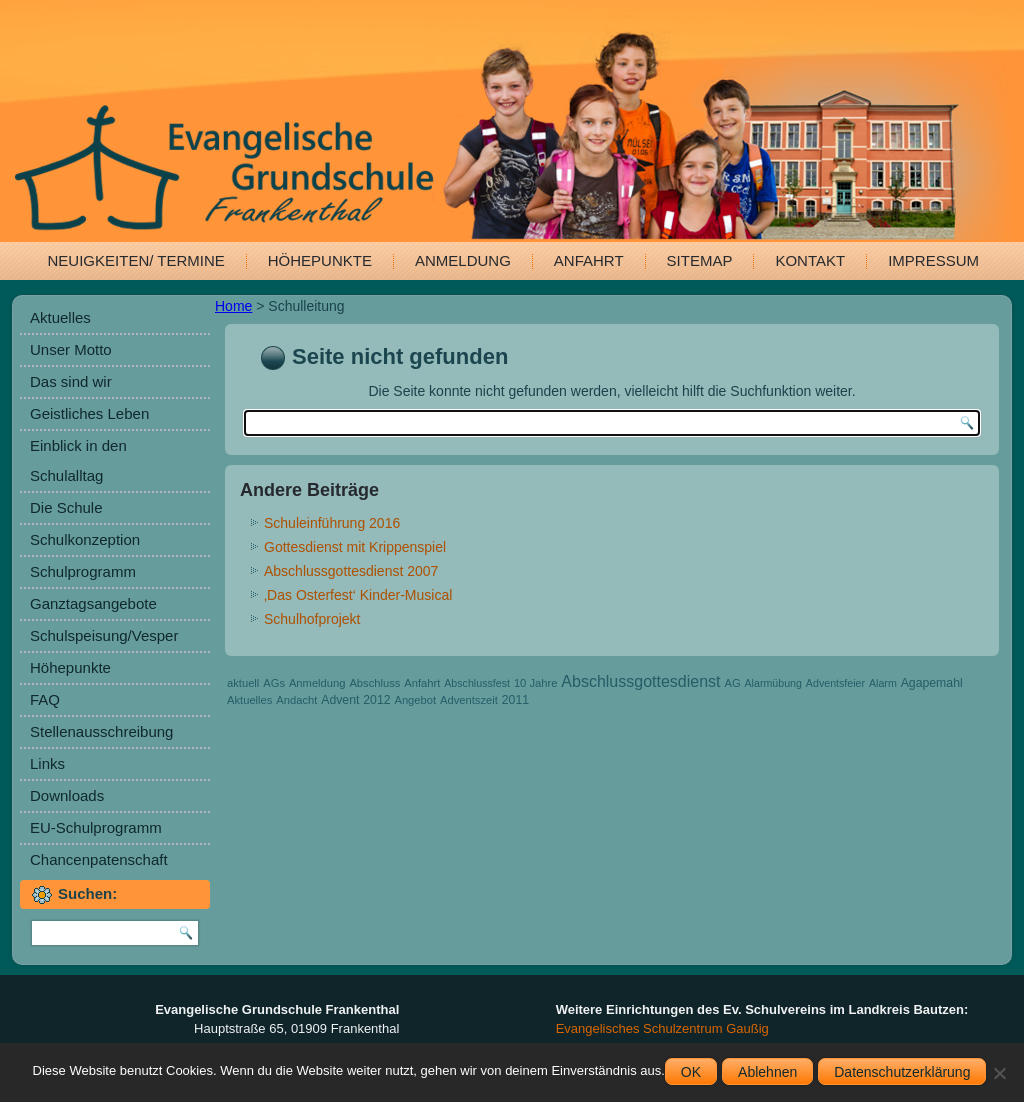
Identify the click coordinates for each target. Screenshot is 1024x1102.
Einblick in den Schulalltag (78, 460)
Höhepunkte (320, 260)
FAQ (45, 699)
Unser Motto (71, 349)
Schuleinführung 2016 (332, 523)
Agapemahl (932, 683)
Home (233, 306)
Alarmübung (772, 683)
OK (691, 1072)
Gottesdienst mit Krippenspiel (355, 547)
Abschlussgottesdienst (640, 681)
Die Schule (66, 507)
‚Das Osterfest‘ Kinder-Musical (358, 595)
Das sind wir (71, 381)
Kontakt (810, 260)
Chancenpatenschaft (99, 859)
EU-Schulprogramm (96, 827)
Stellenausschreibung (101, 731)
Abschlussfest (477, 683)
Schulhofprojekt (312, 619)
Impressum (933, 260)
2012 (376, 700)
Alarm (883, 683)
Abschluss (374, 683)
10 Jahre (536, 683)
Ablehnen (767, 1072)
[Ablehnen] (999, 1073)
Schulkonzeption (85, 539)
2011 (515, 700)
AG (732, 683)
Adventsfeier (835, 683)
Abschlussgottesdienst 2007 (351, 571)
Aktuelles (60, 317)
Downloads (67, 795)
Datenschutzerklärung (902, 1072)
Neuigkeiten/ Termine (136, 260)
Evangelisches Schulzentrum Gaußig (662, 1028)
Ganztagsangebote (93, 603)
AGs (274, 683)
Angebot (415, 700)
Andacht (296, 700)
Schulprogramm (83, 571)
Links (47, 763)
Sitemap (700, 260)
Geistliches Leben (89, 413)
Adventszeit (469, 700)
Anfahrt (589, 260)
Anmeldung (463, 260)
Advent (340, 700)
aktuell (243, 683)
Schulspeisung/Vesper (104, 635)
